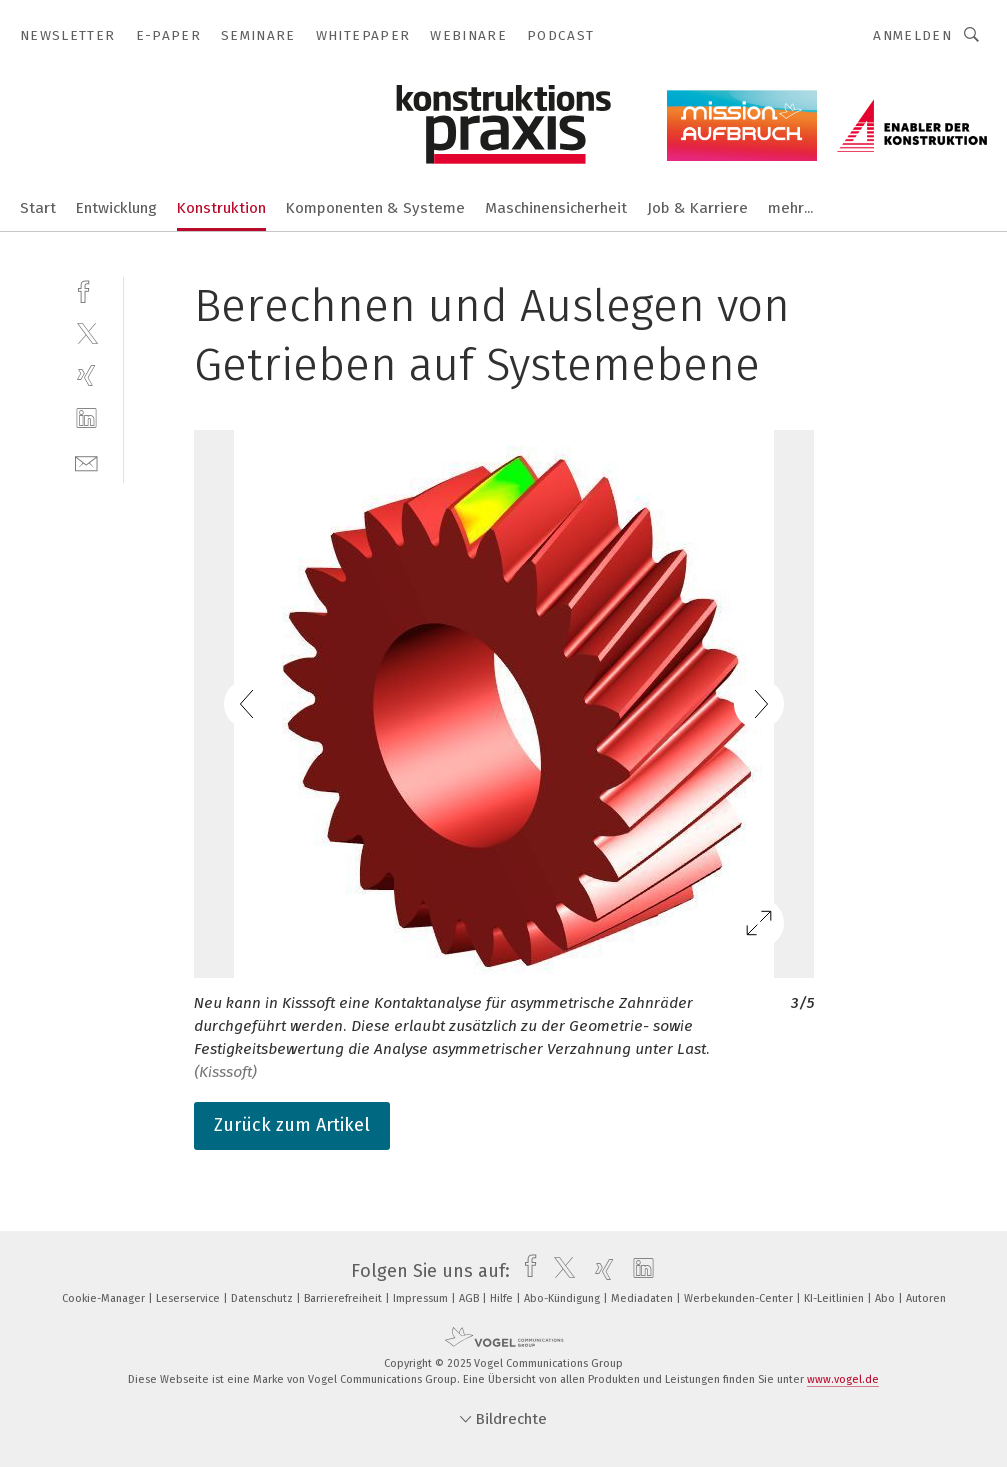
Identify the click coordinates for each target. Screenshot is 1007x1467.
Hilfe (503, 1298)
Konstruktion (221, 208)
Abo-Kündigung (563, 1298)
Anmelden (912, 35)
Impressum (422, 1298)
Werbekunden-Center (740, 1298)
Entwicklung (116, 208)
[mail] (86, 461)
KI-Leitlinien (835, 1298)
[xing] (86, 375)
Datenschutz (263, 1298)
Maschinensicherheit (556, 208)
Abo (886, 1298)
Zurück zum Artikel (292, 1125)
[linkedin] (86, 418)
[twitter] (86, 332)
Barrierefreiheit (344, 1298)
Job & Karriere (697, 208)
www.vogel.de (843, 1379)
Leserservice (189, 1298)
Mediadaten (643, 1298)
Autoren (926, 1298)
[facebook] (86, 289)
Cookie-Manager (105, 1298)
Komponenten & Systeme (375, 208)
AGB (470, 1298)
